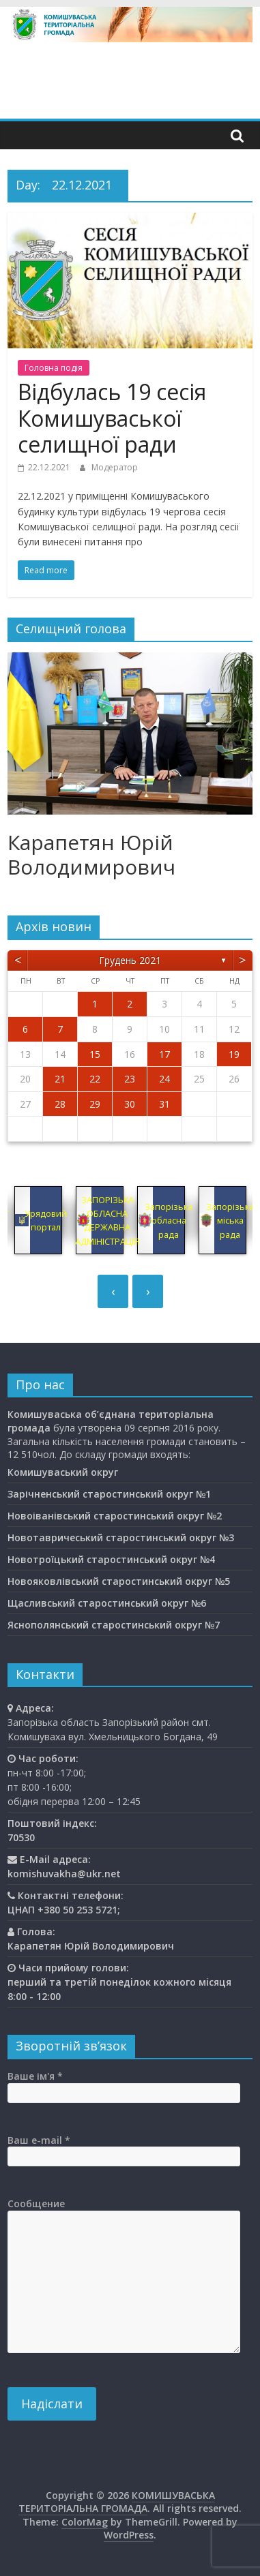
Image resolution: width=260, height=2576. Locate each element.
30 (129, 1103)
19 (234, 1054)
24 (164, 1078)
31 (164, 1103)
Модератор (114, 467)
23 (129, 1078)
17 (164, 1054)
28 (60, 1103)
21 (60, 1078)
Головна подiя (54, 368)
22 (94, 1078)
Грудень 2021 (130, 960)
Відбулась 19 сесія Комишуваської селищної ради (112, 418)
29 (94, 1103)
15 (94, 1054)
